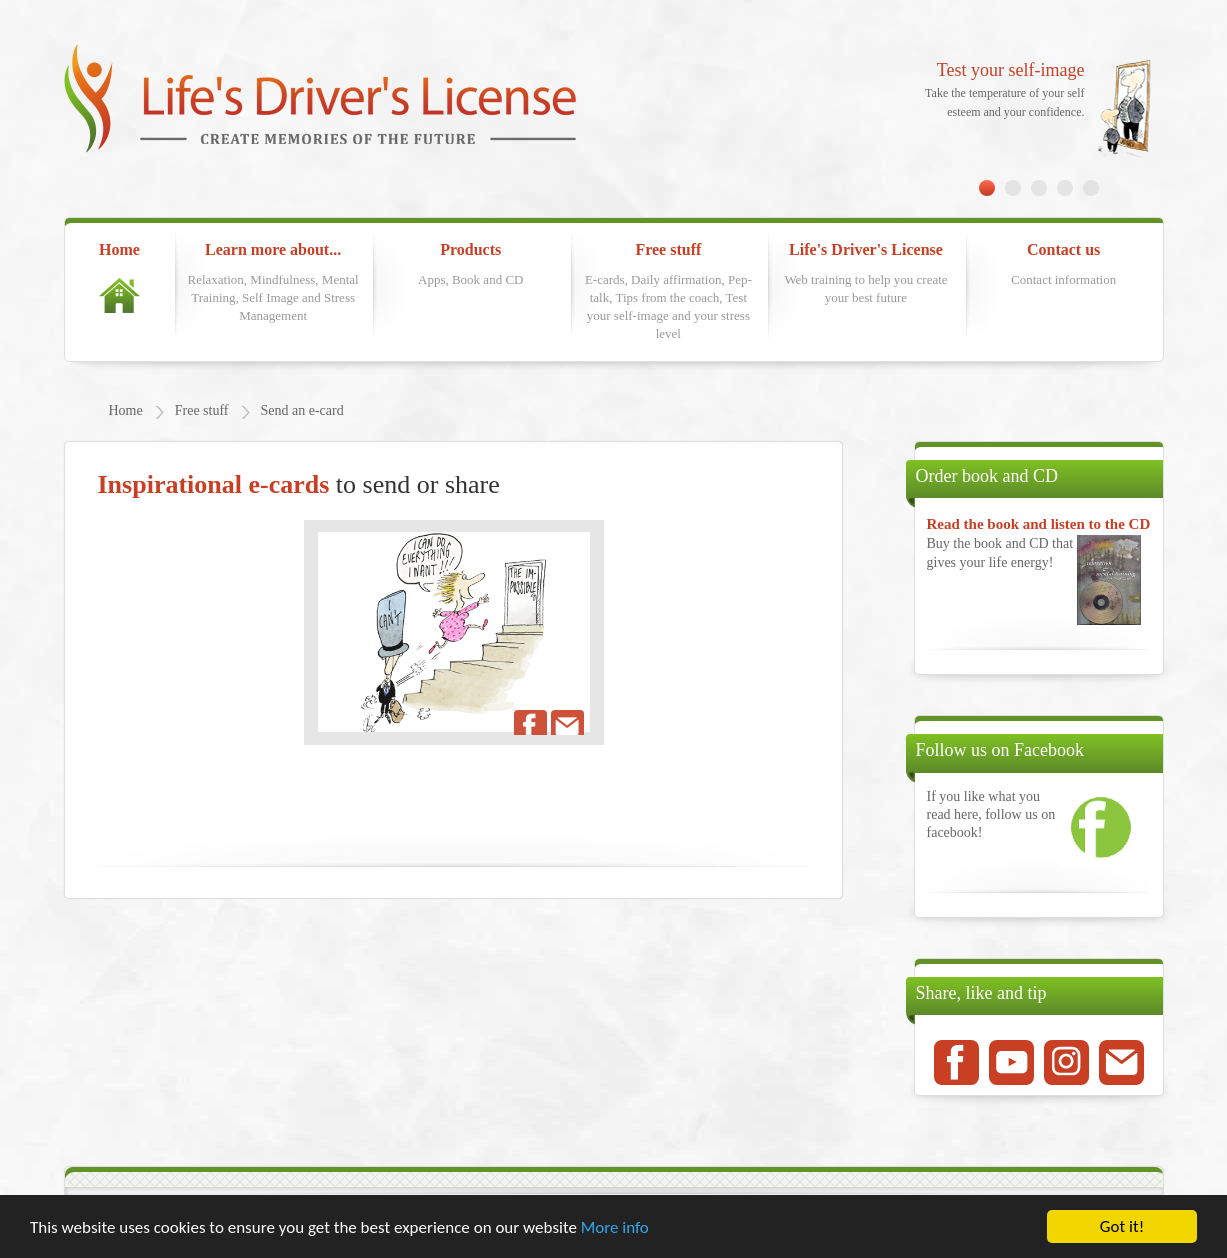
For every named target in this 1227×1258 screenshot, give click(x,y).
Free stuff (668, 292)
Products (471, 265)
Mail (1121, 1062)
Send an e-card (302, 410)
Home (119, 277)
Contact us (1064, 265)
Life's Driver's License (866, 274)
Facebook (956, 1062)
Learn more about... (273, 283)
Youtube (1011, 1062)
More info (615, 1227)
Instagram (1066, 1062)
